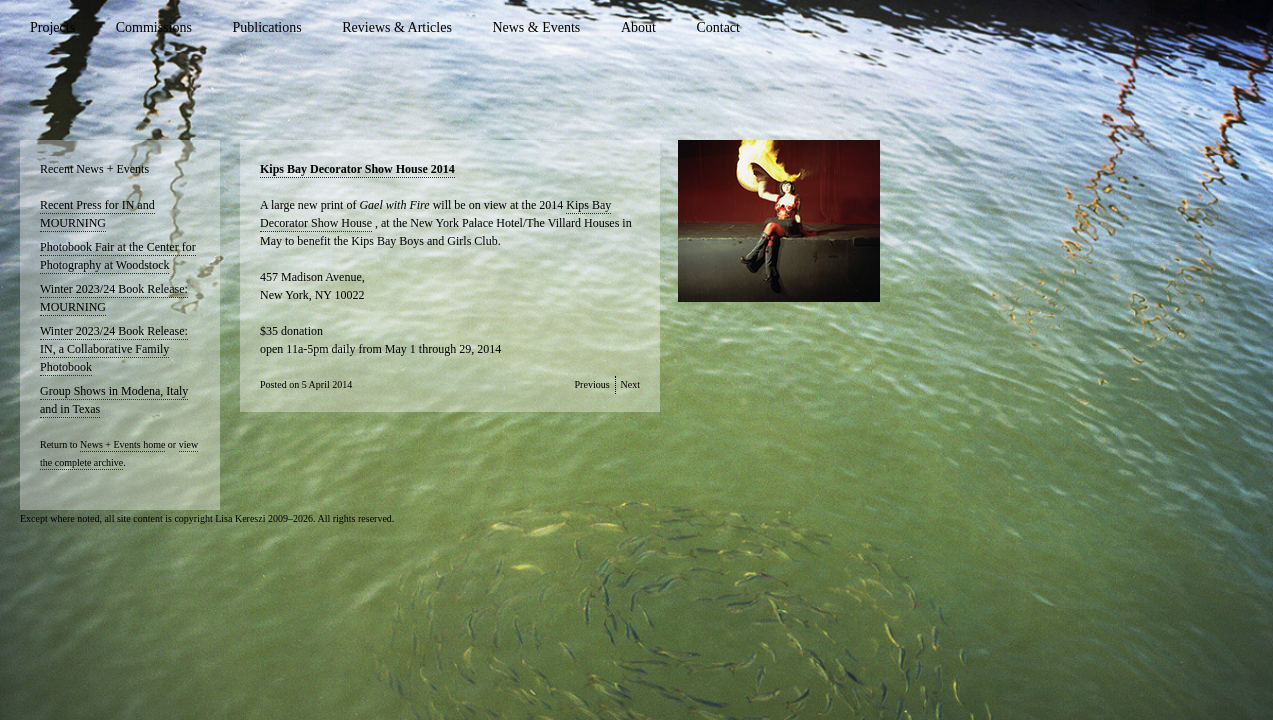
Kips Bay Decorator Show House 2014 (357, 169)
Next (630, 384)
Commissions (154, 27)
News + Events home (122, 444)
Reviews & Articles (397, 27)
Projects (52, 27)
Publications (266, 27)
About (638, 27)
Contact (718, 27)
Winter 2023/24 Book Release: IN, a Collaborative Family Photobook (114, 349)
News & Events (536, 27)
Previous (592, 384)
